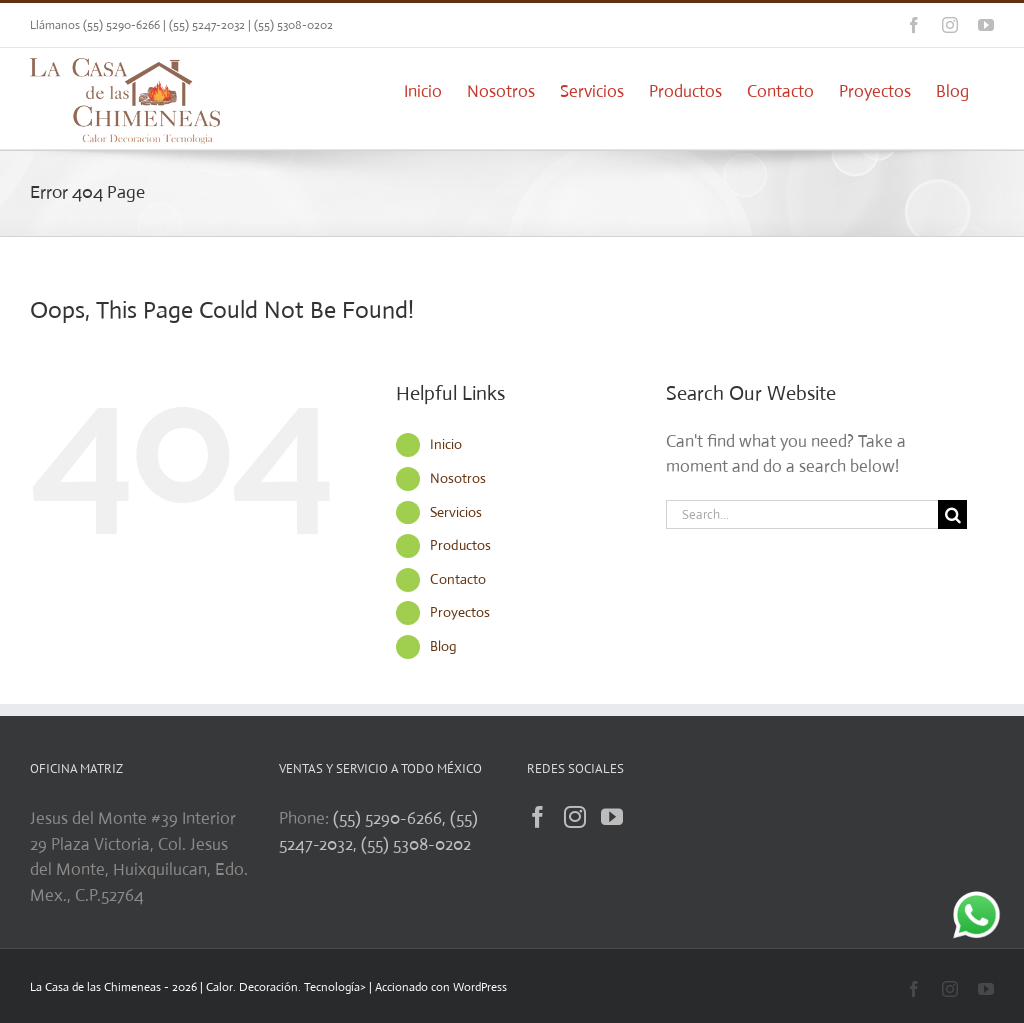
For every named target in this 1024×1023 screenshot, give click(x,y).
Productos (460, 545)
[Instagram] (575, 817)
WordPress (480, 987)
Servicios (456, 512)
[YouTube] (612, 817)
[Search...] (802, 514)
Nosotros (458, 478)
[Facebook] (538, 817)
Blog (443, 646)
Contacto (458, 579)
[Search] (952, 514)
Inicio (446, 444)
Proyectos (460, 612)
